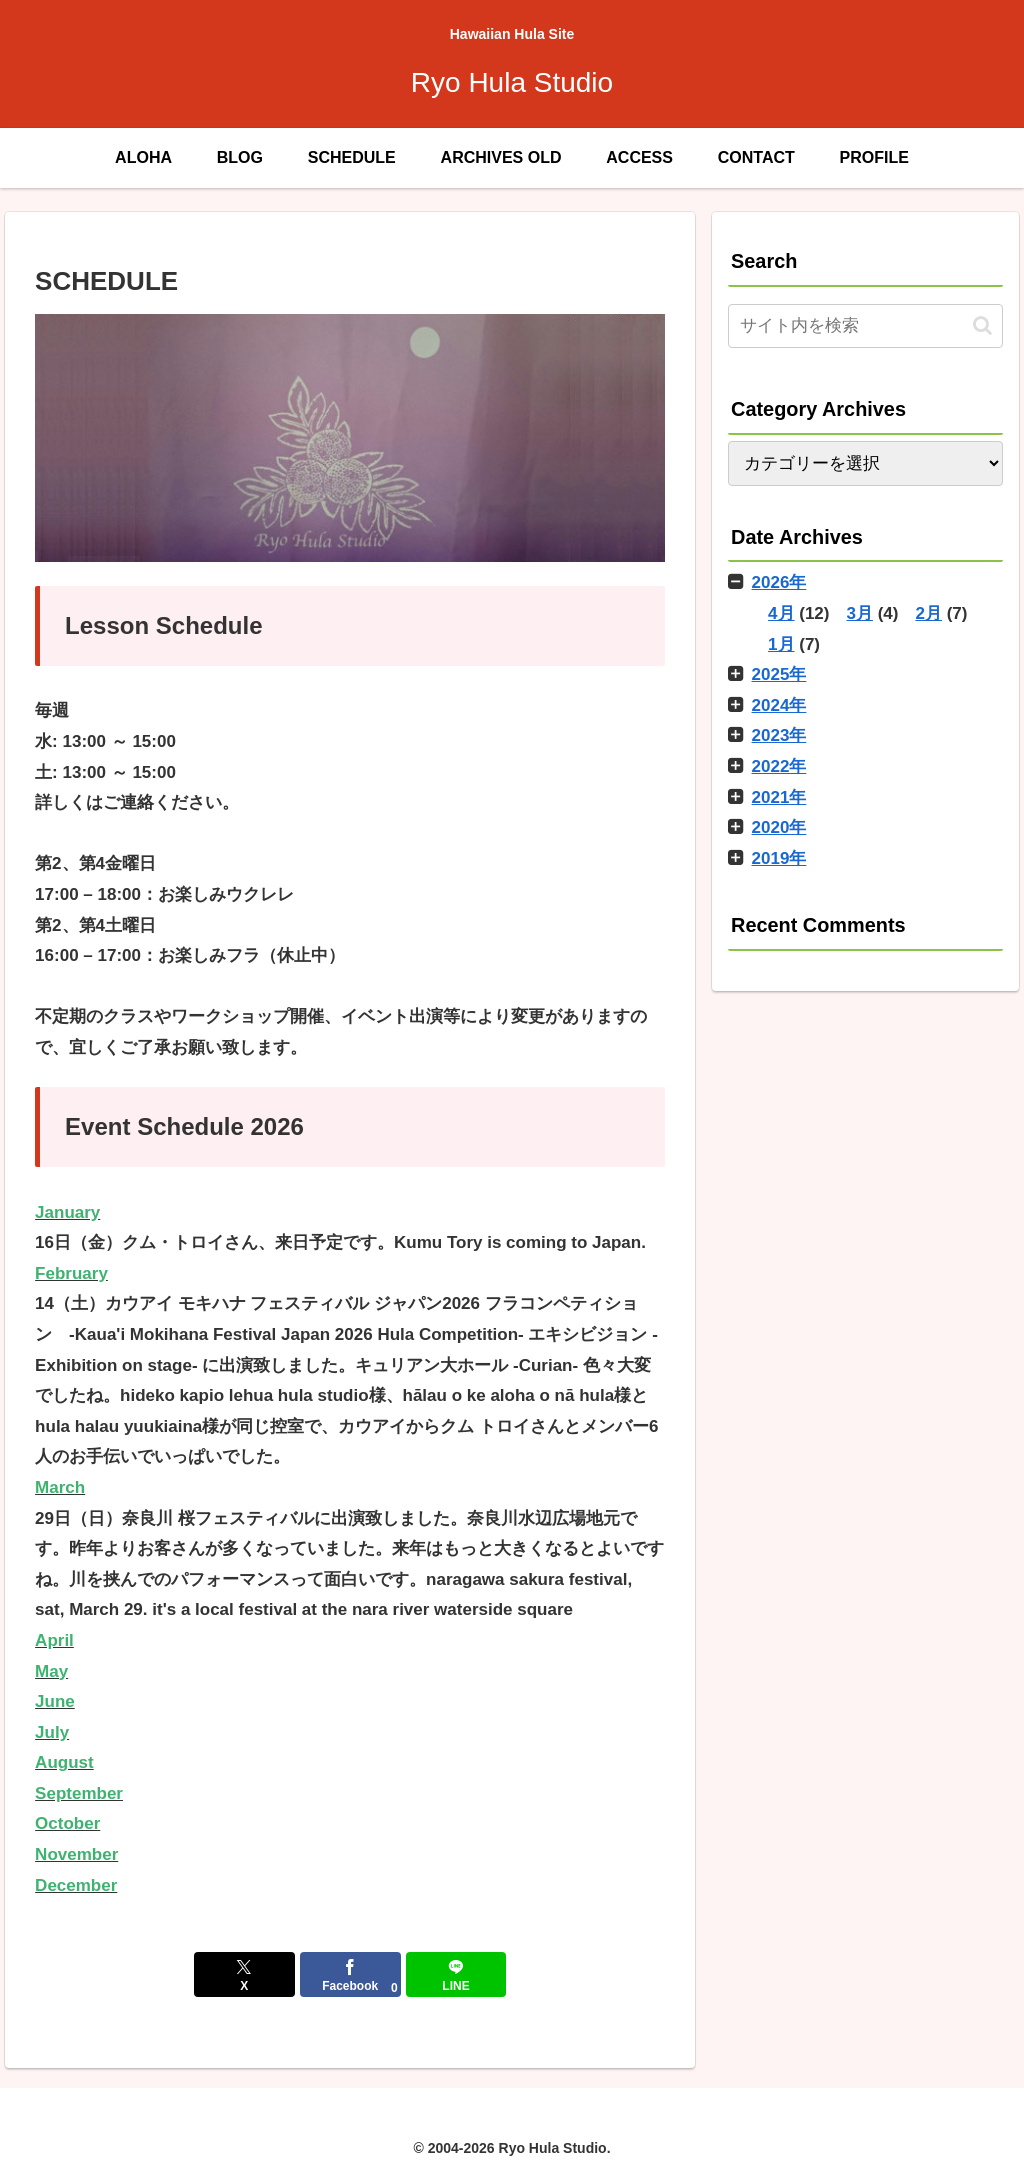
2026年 (779, 582)
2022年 (779, 766)
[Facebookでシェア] (350, 1974)
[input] (865, 326)
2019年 (779, 858)
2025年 (779, 674)
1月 (781, 644)
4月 (781, 613)
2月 (928, 613)
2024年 (779, 705)
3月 (860, 613)
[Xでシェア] (244, 1974)
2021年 (779, 797)
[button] (982, 325)
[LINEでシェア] (456, 1974)
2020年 (779, 827)
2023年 (779, 735)
